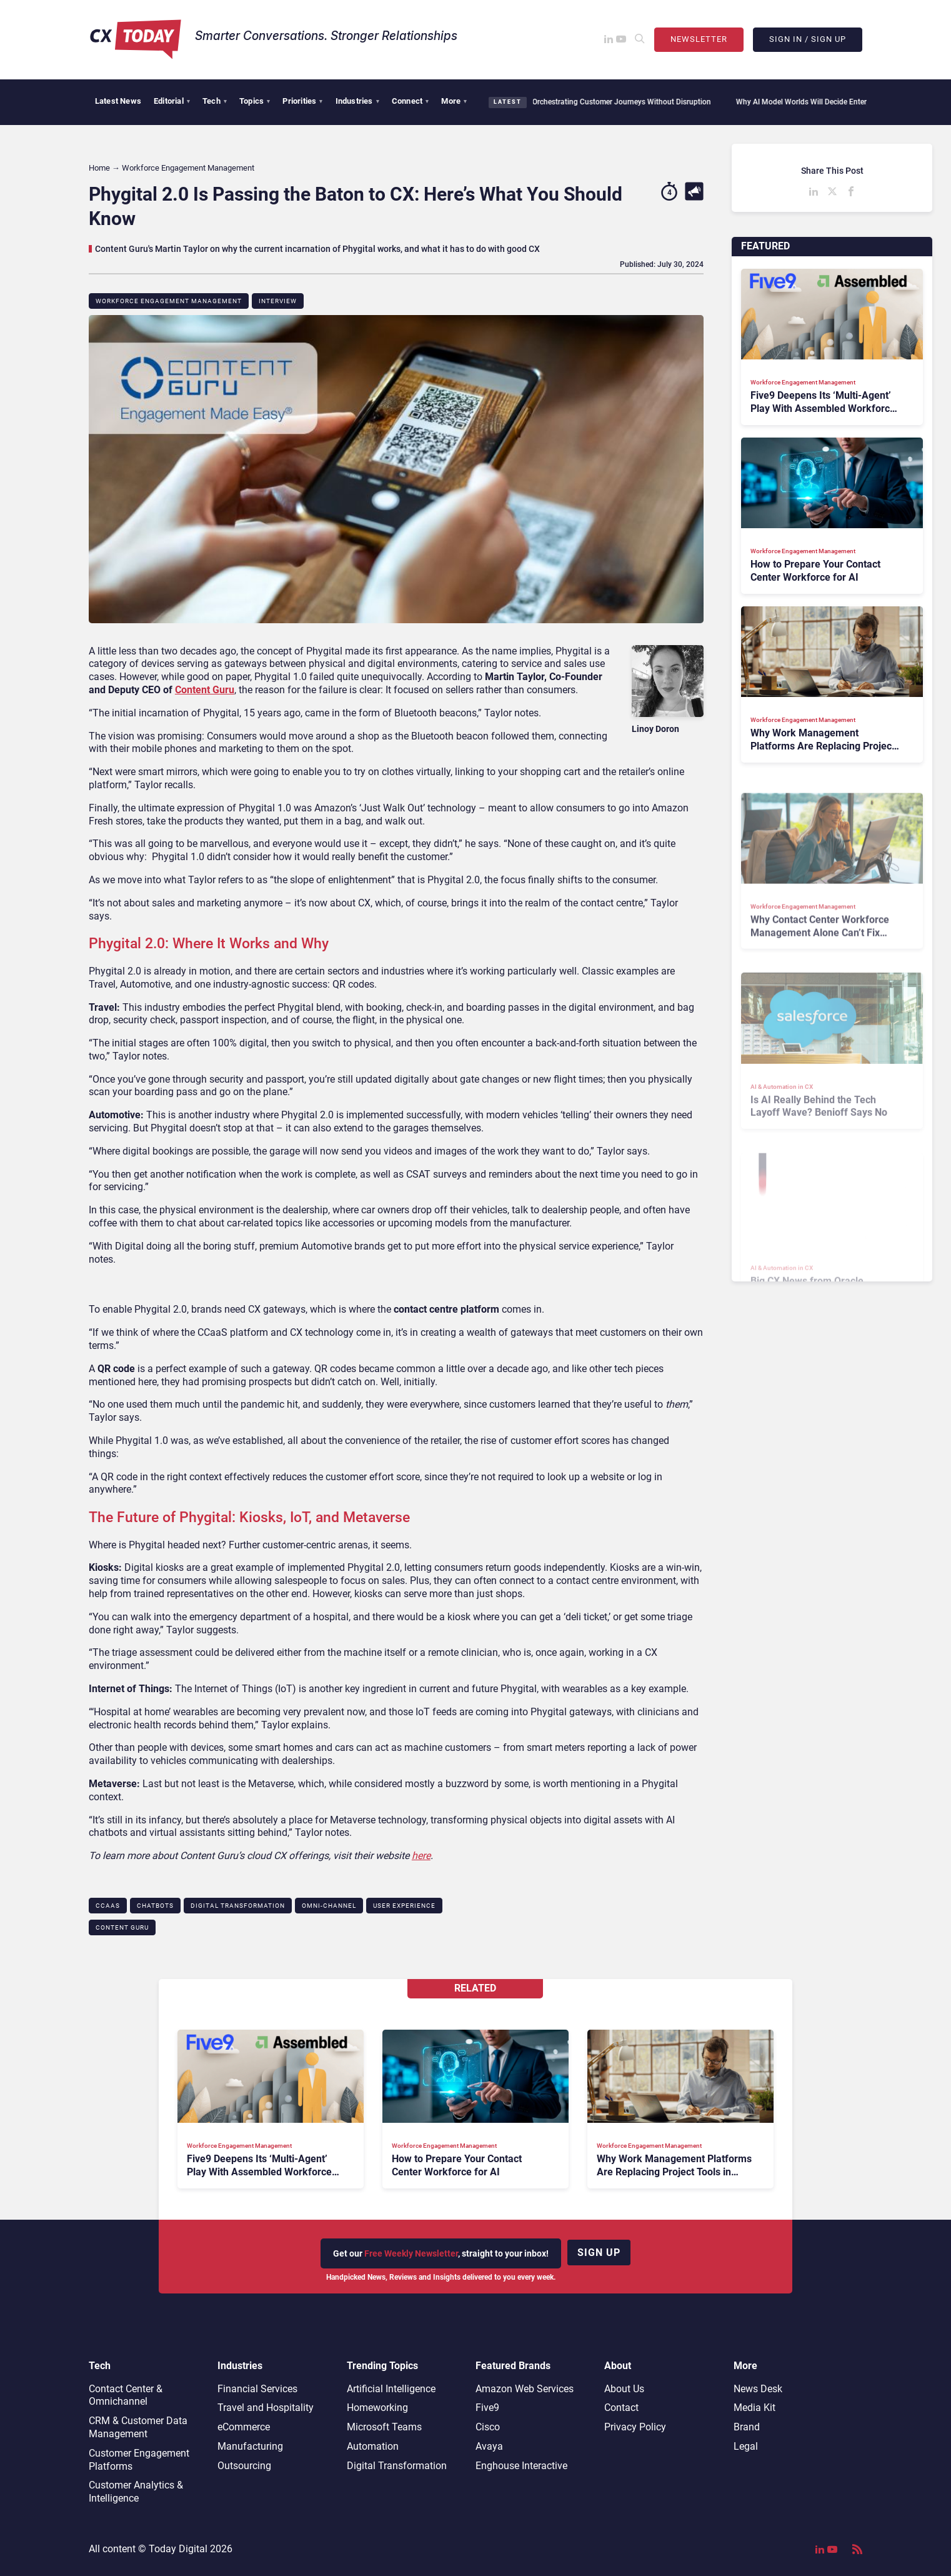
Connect (410, 101)
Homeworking (377, 2407)
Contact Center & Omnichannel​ (125, 2395)
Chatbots (155, 1905)
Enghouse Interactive (521, 2466)
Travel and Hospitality (265, 2407)
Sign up (598, 2252)
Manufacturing (250, 2446)
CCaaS (108, 1905)
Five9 (487, 2407)
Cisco (488, 2427)
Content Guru (204, 690)
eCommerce (243, 2427)
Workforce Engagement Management (169, 301)
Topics (254, 101)
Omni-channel (329, 1905)
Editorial (172, 101)
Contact (621, 2407)
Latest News (118, 101)
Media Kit (754, 2407)
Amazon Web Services (525, 2389)
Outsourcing (244, 2466)
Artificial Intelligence (391, 2389)
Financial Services (257, 2389)
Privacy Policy (635, 2427)
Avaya (489, 2446)
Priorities (302, 101)
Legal (746, 2446)
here (421, 1856)
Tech (214, 101)
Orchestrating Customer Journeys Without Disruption (614, 102)
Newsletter (698, 39)
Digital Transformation (238, 1905)
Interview (278, 301)
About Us (624, 2389)
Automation (373, 2446)
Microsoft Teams (384, 2427)
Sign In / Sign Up (807, 39)
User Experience (404, 1905)
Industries (357, 101)
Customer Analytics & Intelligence (136, 2491)
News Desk (758, 2389)
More (454, 101)
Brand (747, 2427)
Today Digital (178, 2549)
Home (99, 168)
